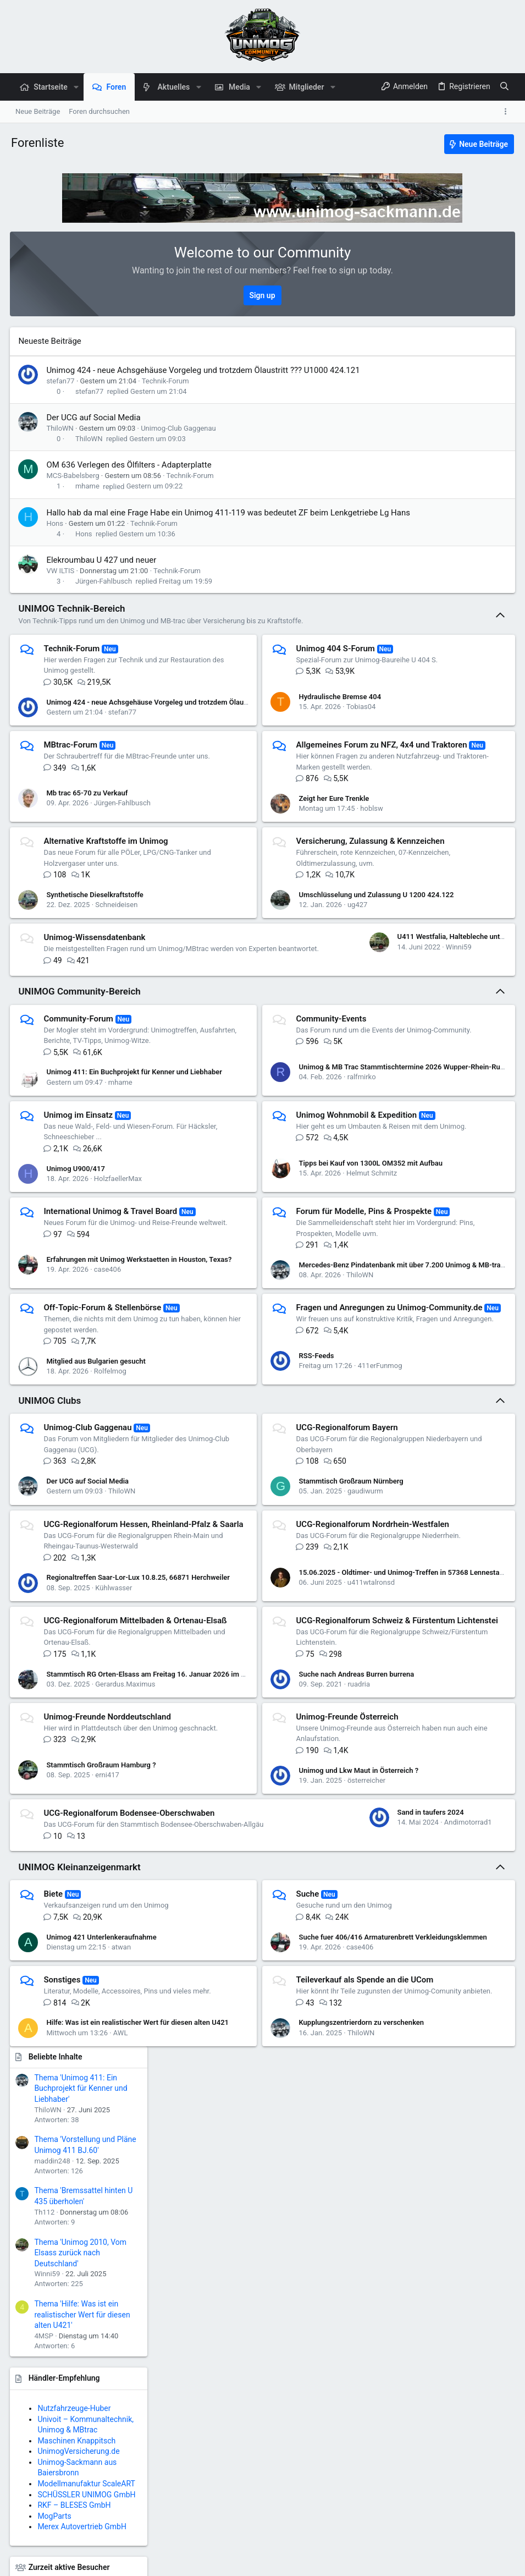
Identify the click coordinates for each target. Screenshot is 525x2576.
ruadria (284, 1867)
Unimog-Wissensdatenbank (95, 994)
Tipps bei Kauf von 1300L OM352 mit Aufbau (297, 1284)
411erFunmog (306, 1521)
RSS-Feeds (242, 1511)
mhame (88, 498)
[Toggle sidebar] (507, 111)
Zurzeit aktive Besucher (435, 848)
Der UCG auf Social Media (94, 429)
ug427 (283, 962)
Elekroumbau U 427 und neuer (102, 583)
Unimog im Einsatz (79, 1219)
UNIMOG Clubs (50, 1550)
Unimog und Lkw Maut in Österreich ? (285, 1953)
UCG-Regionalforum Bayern (273, 1577)
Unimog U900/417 (76, 1279)
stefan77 (61, 392)
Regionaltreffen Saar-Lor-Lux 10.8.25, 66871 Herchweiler (139, 1749)
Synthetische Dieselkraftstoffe (95, 951)
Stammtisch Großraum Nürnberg (277, 1631)
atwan (121, 2167)
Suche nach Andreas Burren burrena (282, 1857)
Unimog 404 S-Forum (261, 672)
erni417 (108, 1963)
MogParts (421, 797)
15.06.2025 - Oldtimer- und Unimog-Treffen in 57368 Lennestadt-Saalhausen (348, 1744)
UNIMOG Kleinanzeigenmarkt (80, 2086)
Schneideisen (117, 961)
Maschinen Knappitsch (443, 721)
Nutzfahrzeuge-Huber (440, 689)
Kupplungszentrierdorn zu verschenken (287, 2265)
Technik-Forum (166, 392)
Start (474, 2562)
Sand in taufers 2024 (80, 2048)
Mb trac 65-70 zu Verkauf (88, 832)
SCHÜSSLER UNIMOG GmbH (453, 775)
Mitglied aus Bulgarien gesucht (97, 1511)
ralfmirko (287, 1181)
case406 (108, 1407)
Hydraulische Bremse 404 (266, 725)
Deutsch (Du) (35, 2562)
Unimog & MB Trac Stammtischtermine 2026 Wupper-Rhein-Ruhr (329, 1171)
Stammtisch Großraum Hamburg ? (102, 1953)
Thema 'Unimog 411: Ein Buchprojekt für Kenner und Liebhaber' (447, 369)
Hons (55, 546)
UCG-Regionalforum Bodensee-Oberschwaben (130, 1996)
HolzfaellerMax (118, 1288)
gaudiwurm (291, 1640)
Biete (54, 2114)
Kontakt (250, 2562)
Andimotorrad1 (118, 2057)
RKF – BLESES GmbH (440, 786)
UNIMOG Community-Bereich (80, 1084)
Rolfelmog (111, 1521)
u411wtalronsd (296, 1754)
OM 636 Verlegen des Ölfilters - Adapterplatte (129, 476)
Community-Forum (79, 1112)
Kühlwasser (114, 1759)
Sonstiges (63, 2200)
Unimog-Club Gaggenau (179, 440)
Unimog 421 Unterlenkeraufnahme (102, 2156)
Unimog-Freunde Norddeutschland (108, 1900)
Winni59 (108, 1055)
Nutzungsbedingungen (305, 2562)
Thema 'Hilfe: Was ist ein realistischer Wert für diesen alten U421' (448, 595)
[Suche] (504, 87)
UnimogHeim (403, 870)
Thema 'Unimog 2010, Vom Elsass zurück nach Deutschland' (447, 533)
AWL (121, 2269)
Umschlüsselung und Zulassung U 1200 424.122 (302, 952)
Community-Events (257, 1112)
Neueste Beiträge (50, 341)
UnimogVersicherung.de (445, 732)
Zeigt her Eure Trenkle (260, 843)
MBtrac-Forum (71, 768)
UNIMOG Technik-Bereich (72, 631)
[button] (76, 87)
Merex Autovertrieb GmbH (448, 807)
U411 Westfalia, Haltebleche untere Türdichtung (123, 1045)
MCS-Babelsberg (73, 487)
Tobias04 (286, 735)
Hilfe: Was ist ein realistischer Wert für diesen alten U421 (138, 2259)
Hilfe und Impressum (427, 2562)
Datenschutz (367, 2562)
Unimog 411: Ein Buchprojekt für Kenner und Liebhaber (135, 1176)
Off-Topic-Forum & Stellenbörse (103, 1446)
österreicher (292, 1963)
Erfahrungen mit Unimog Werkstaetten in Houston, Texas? (140, 1397)
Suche (233, 2114)
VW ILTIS (61, 594)
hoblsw (297, 854)
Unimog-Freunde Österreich (273, 1900)
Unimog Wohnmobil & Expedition (282, 1219)
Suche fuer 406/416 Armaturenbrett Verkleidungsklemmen (319, 2156)
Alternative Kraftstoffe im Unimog (107, 887)
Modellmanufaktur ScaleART (452, 764)
